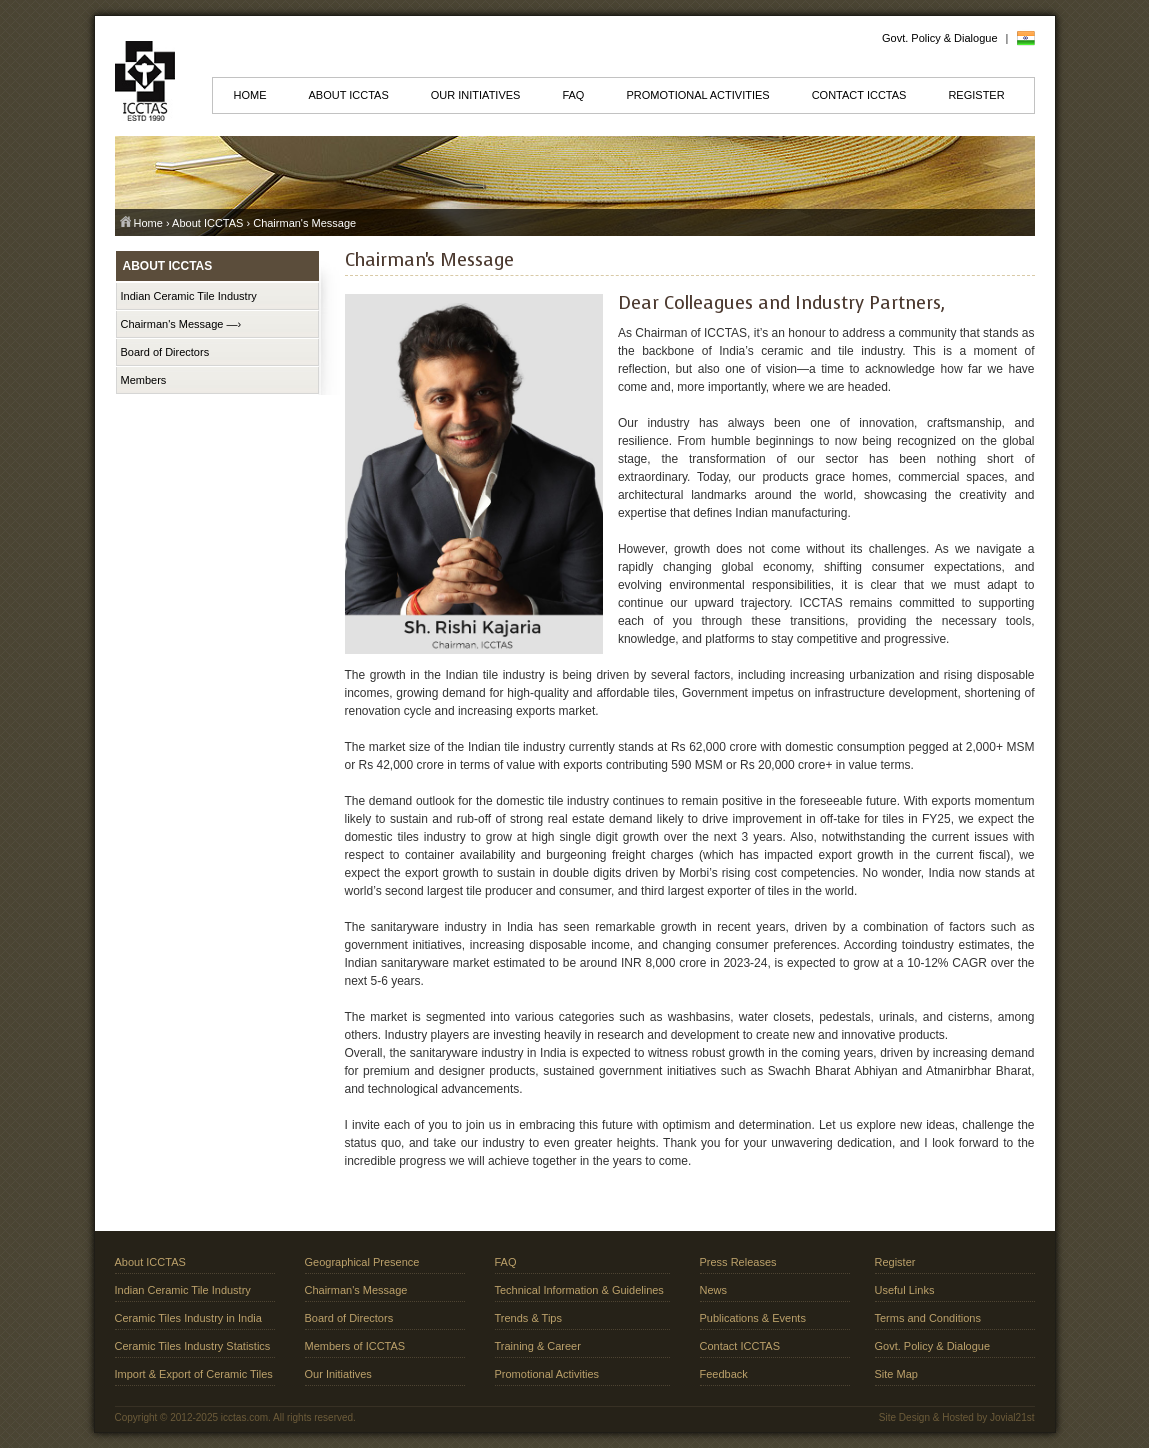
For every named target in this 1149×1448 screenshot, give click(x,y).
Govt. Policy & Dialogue (940, 38)
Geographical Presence (362, 1262)
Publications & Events (753, 1318)
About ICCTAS (349, 95)
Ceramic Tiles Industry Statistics (193, 1346)
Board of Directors (165, 352)
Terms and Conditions (928, 1318)
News (714, 1290)
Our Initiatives (476, 95)
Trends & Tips (528, 1318)
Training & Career (538, 1346)
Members (144, 380)
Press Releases (738, 1262)
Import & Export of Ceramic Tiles (194, 1374)
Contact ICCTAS (859, 95)
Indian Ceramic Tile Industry (189, 296)
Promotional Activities (697, 95)
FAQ (573, 95)
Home (250, 95)
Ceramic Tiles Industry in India (188, 1318)
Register (976, 95)
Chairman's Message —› (181, 324)
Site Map (896, 1374)
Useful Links (905, 1290)
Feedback (724, 1374)
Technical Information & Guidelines (579, 1290)
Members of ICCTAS (355, 1346)
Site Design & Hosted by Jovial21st (957, 1417)
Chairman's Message (356, 1290)
